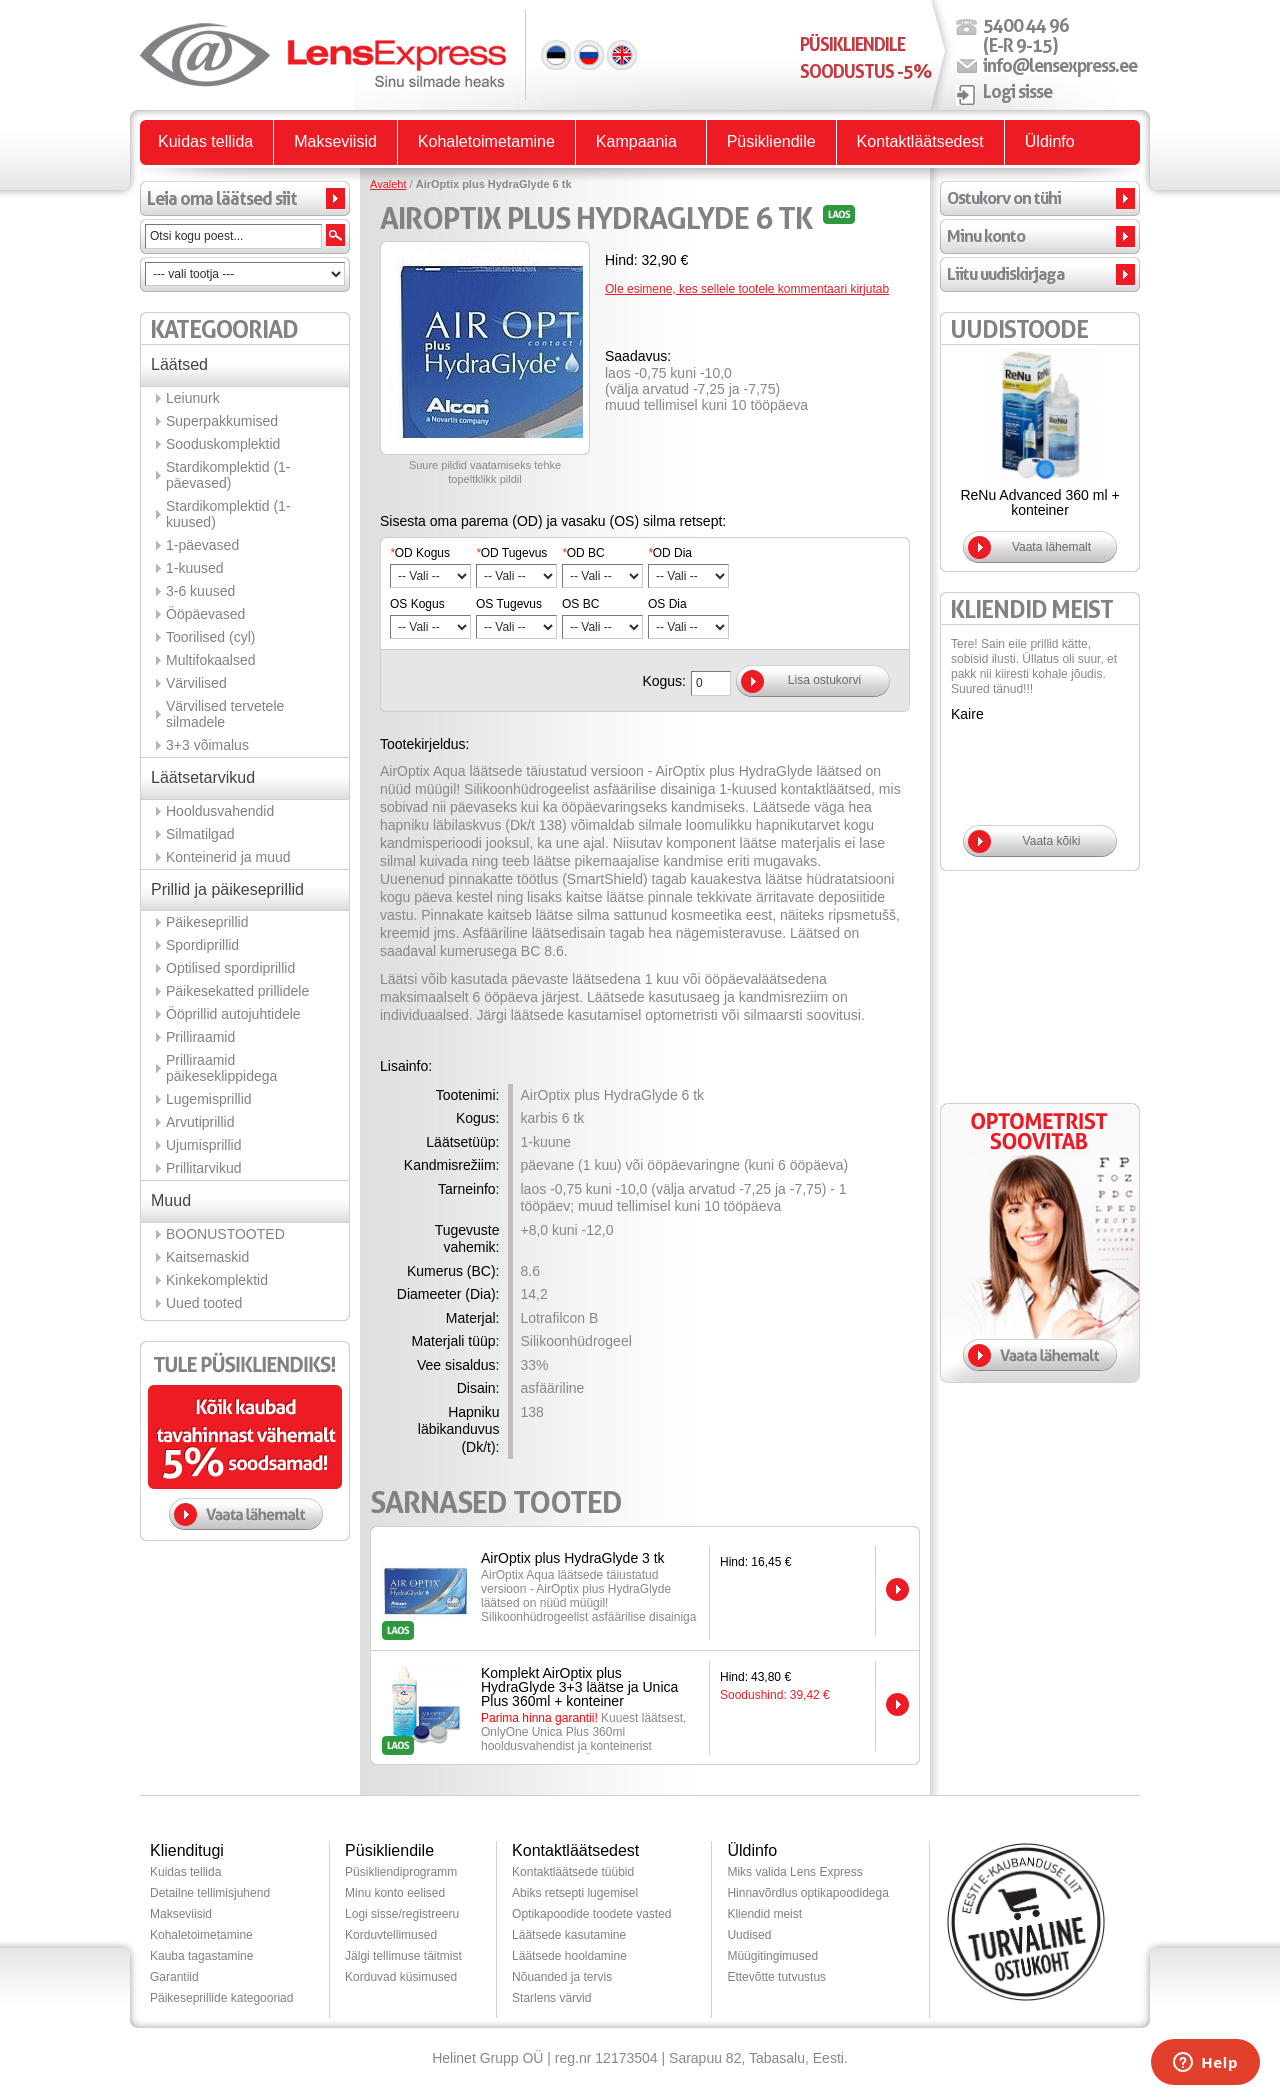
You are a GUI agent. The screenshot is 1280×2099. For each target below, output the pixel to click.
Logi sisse (1017, 91)
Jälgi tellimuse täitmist (403, 1956)
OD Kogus (420, 553)
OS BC (580, 604)
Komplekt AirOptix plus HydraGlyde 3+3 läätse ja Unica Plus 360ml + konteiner (579, 1687)
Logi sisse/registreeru (402, 1914)
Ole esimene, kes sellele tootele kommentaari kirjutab (747, 289)
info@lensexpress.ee (1060, 65)
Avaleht (388, 184)
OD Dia (670, 553)
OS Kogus (417, 604)
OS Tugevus (509, 604)
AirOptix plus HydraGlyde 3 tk (573, 1558)
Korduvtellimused (391, 1935)
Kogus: (664, 681)
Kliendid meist (764, 1914)
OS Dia (667, 604)
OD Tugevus (511, 553)
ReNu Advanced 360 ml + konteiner (1039, 502)
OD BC (583, 553)
